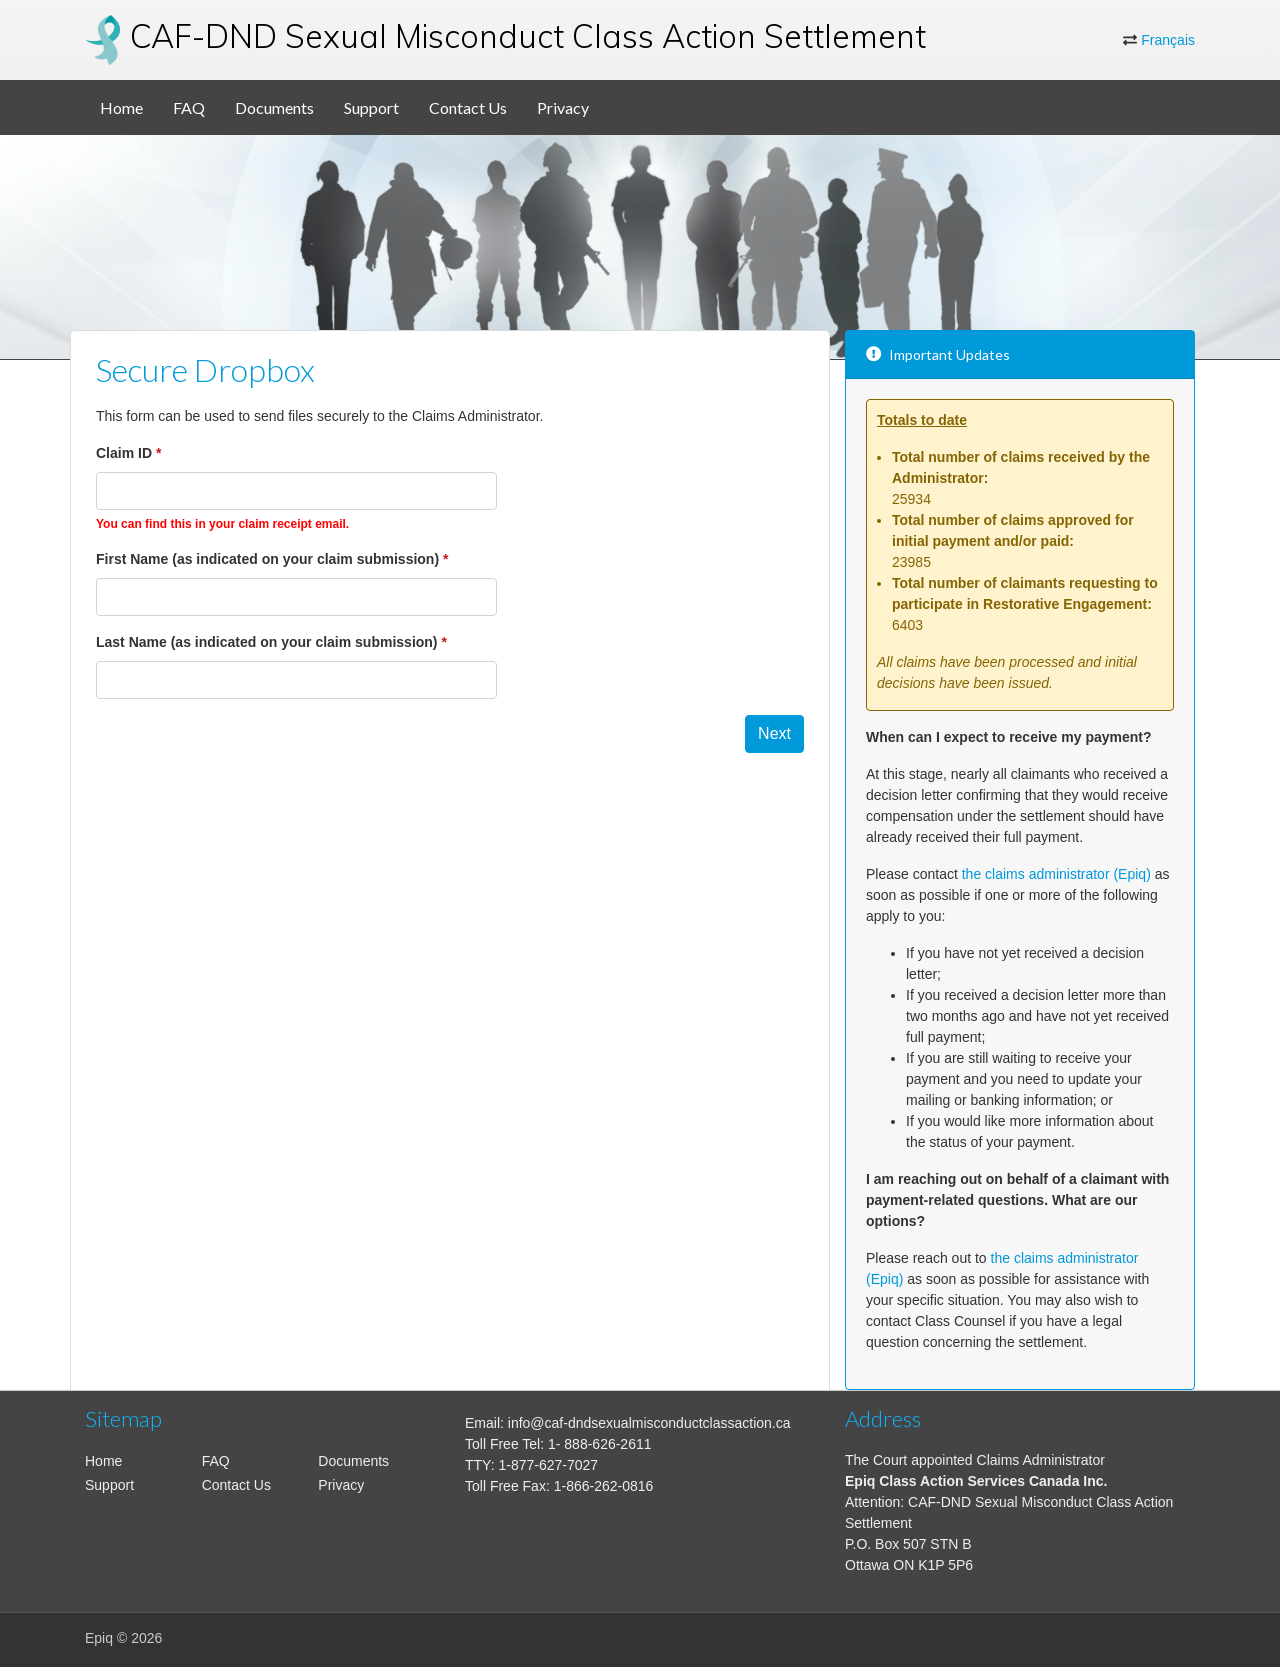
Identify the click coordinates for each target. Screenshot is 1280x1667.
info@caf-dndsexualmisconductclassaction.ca (649, 1423)
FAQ (189, 107)
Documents (274, 107)
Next (774, 733)
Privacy (563, 107)
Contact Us (468, 107)
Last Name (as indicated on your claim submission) (267, 642)
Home (121, 107)
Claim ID (124, 453)
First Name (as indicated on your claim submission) (267, 559)
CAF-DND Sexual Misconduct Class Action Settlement (528, 36)
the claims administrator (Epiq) (1056, 874)
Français (1168, 40)
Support (371, 107)
